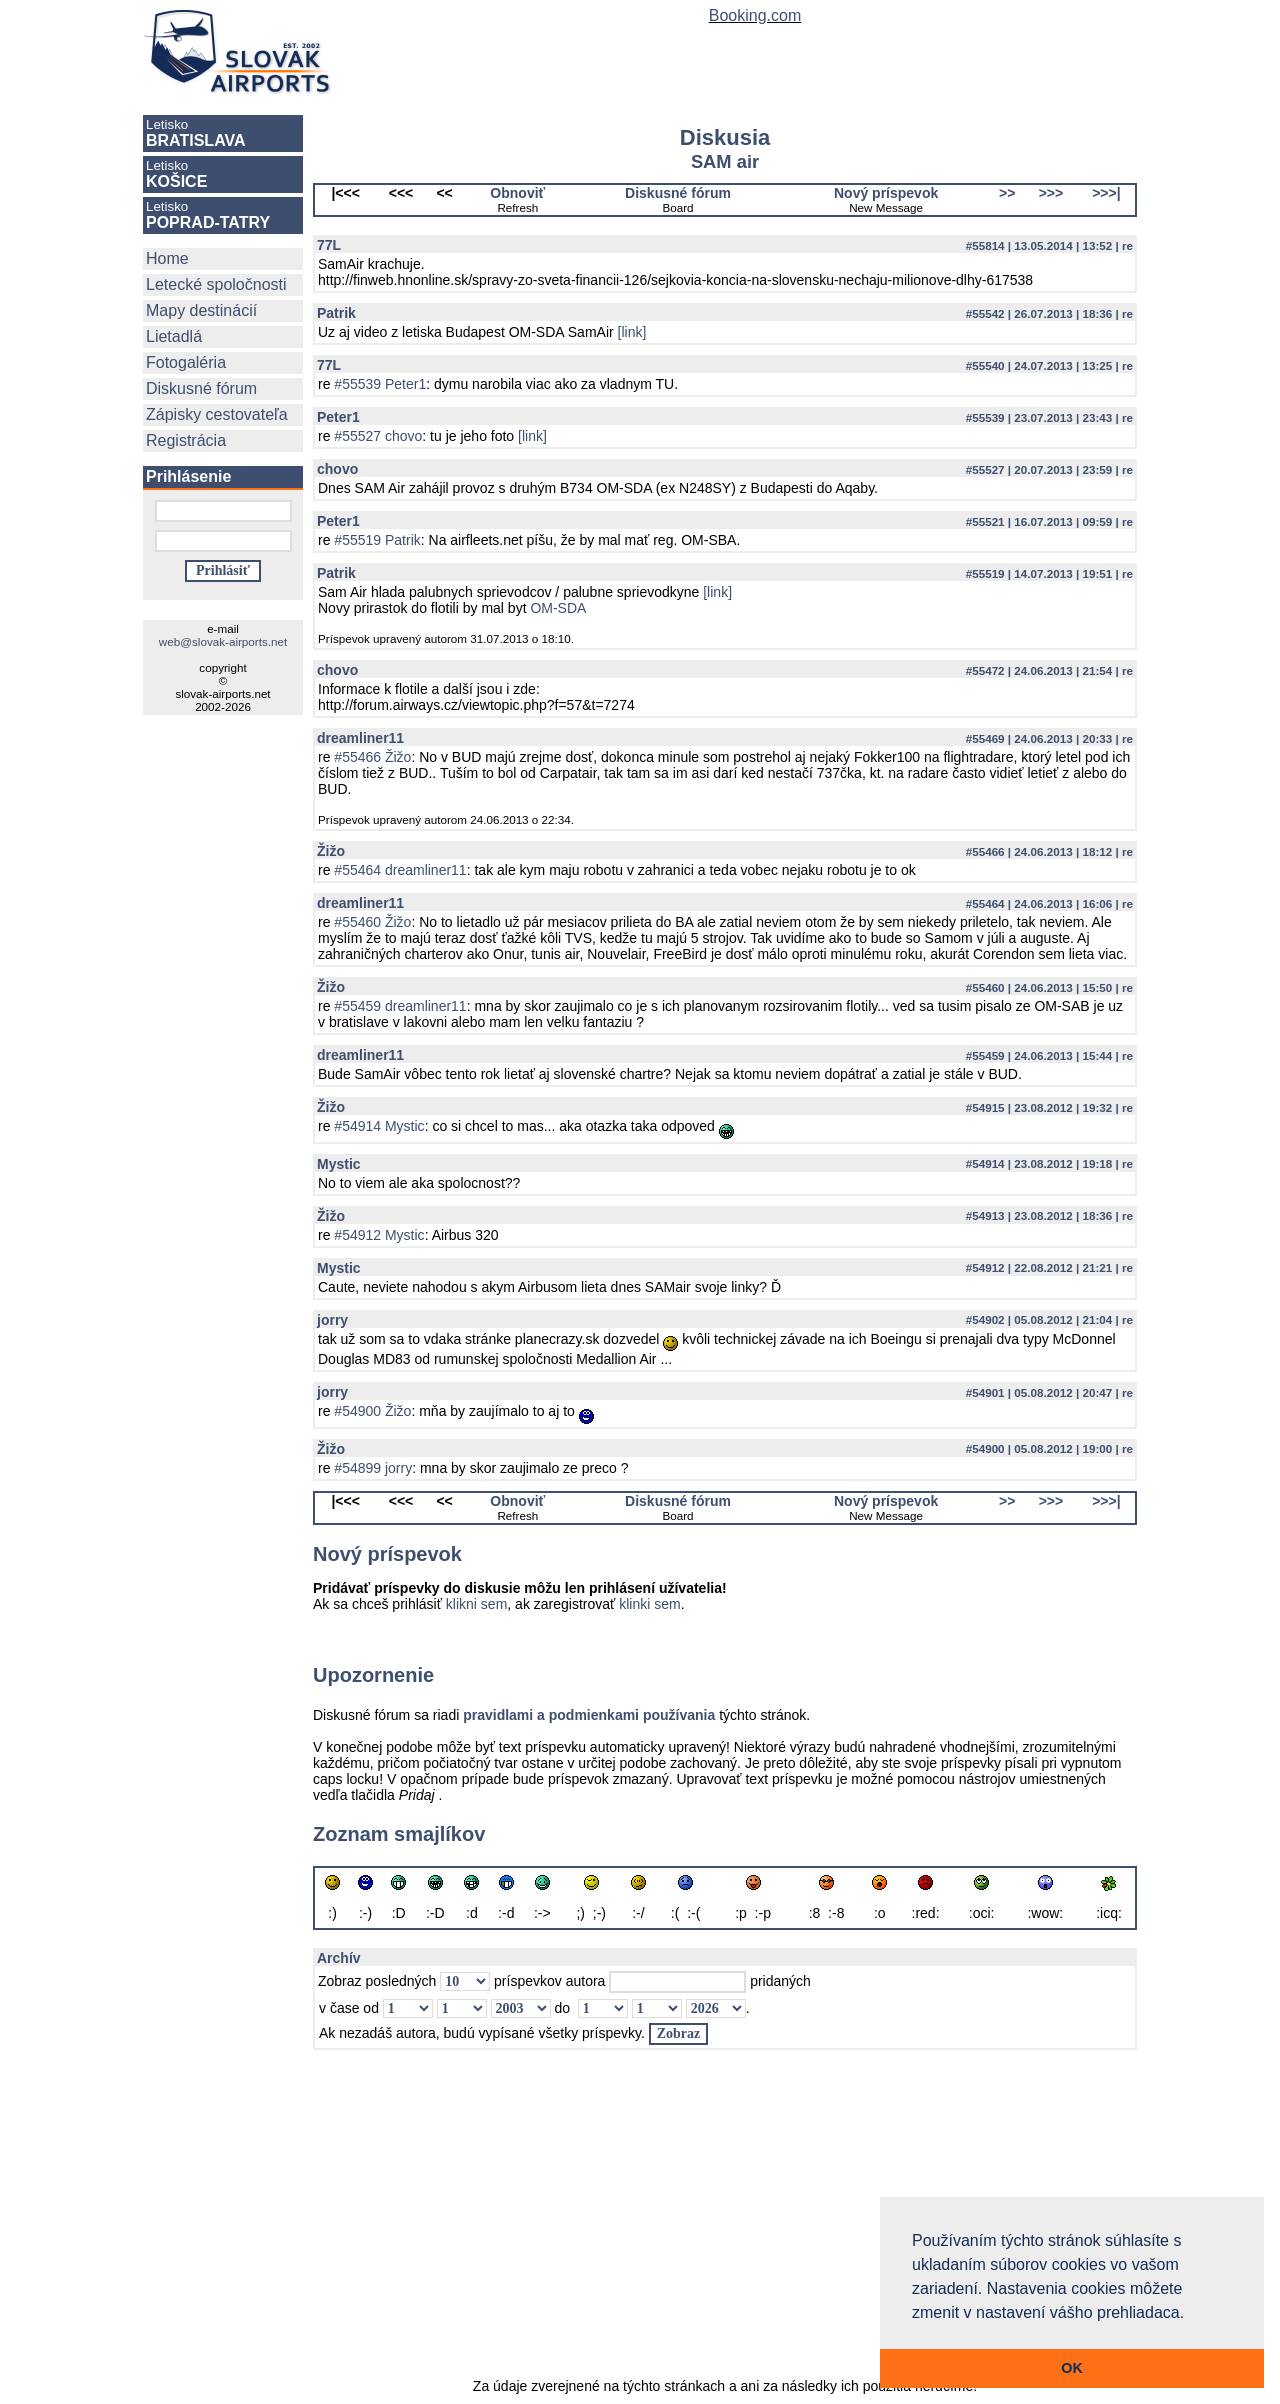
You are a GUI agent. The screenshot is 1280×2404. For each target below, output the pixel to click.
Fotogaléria (186, 362)
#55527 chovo (378, 436)
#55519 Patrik (377, 540)
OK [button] (1072, 2368)
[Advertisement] (725, 2224)
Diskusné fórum (201, 388)
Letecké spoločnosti (216, 284)
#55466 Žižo (372, 757)
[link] (632, 332)
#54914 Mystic (379, 1126)
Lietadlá (174, 336)
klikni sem (476, 1604)
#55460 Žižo (372, 922)
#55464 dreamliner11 (400, 870)
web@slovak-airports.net (223, 641)
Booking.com (755, 15)
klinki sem (649, 1604)
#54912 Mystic (379, 1235)
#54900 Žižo (372, 1411)
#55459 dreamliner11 (400, 1006)
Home (167, 258)
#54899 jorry (373, 1468)
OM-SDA (558, 608)
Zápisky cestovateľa (217, 414)
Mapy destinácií (201, 310)
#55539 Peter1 (380, 384)
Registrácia (186, 440)
